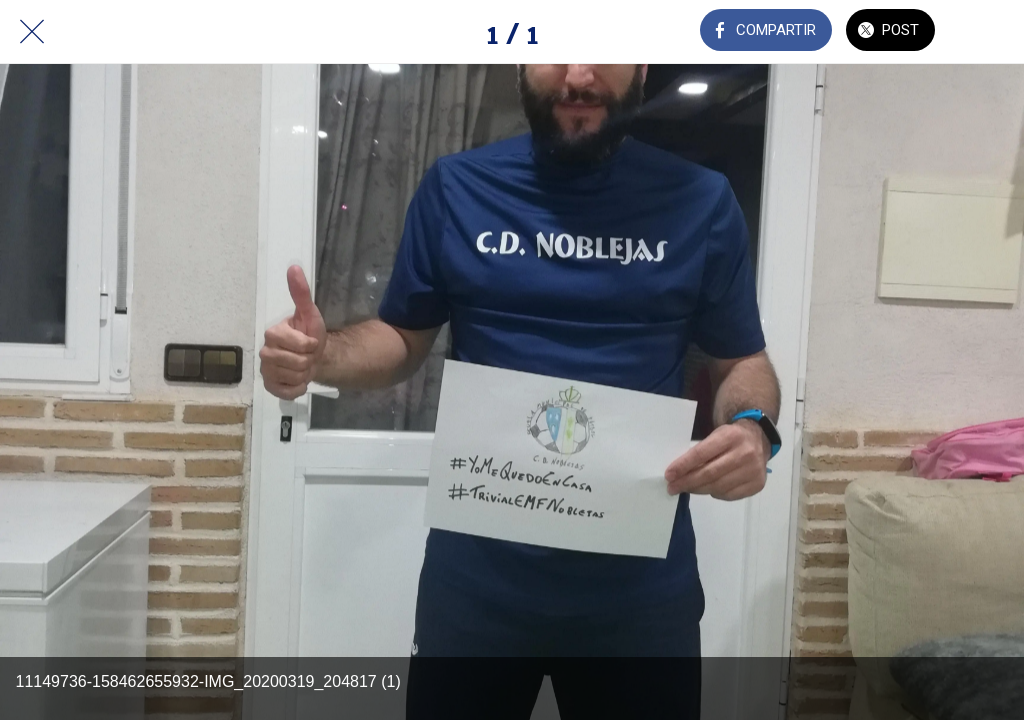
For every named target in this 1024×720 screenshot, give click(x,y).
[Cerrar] (32, 32)
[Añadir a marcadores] (992, 32)
